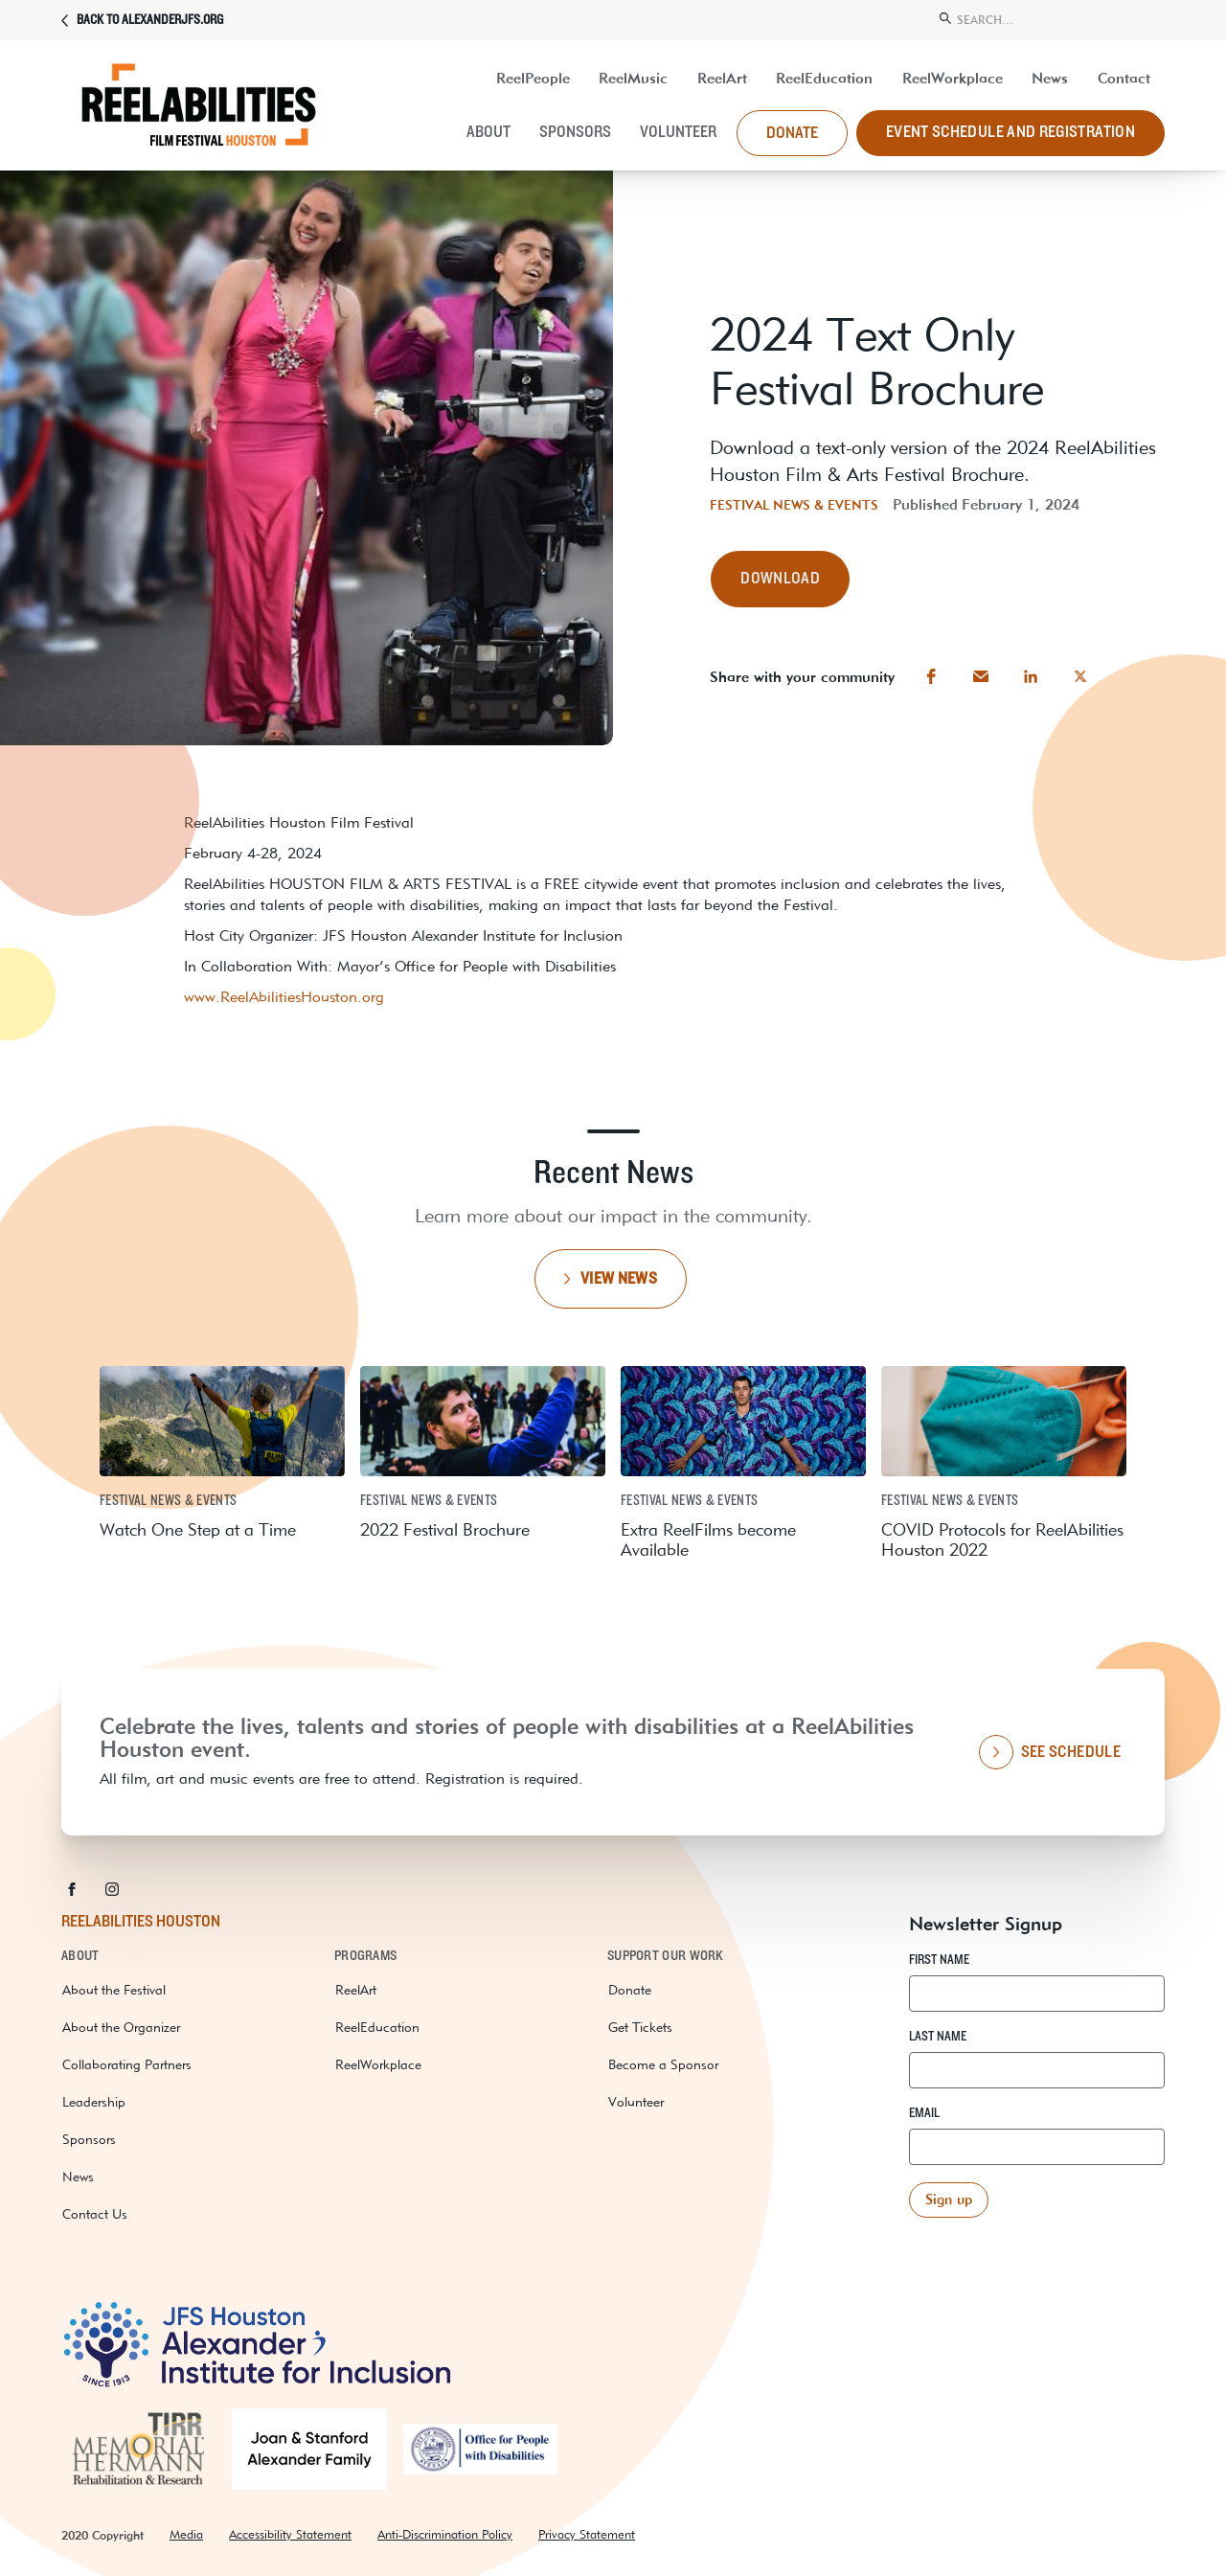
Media (186, 2534)
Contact (1124, 78)
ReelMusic (633, 78)
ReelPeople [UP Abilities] (533, 78)
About (488, 132)
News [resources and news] (1050, 78)
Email (924, 2113)
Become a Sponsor (663, 2064)
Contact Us (94, 2214)
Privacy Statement (586, 2534)
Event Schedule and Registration (1010, 132)
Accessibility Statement (290, 2534)
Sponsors (575, 132)
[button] (780, 579)
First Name (939, 1960)
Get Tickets (640, 2027)
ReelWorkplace (952, 78)
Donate (629, 1989)
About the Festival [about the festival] (114, 1989)
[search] (1050, 18)
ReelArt (722, 78)
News (78, 2176)
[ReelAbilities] (205, 112)
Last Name (937, 2036)
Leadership (93, 2101)
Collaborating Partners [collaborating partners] (127, 2064)
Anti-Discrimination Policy (444, 2534)
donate (792, 133)
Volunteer (678, 132)
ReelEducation (824, 78)
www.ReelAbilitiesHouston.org (284, 997)
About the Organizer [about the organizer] (121, 2027)
